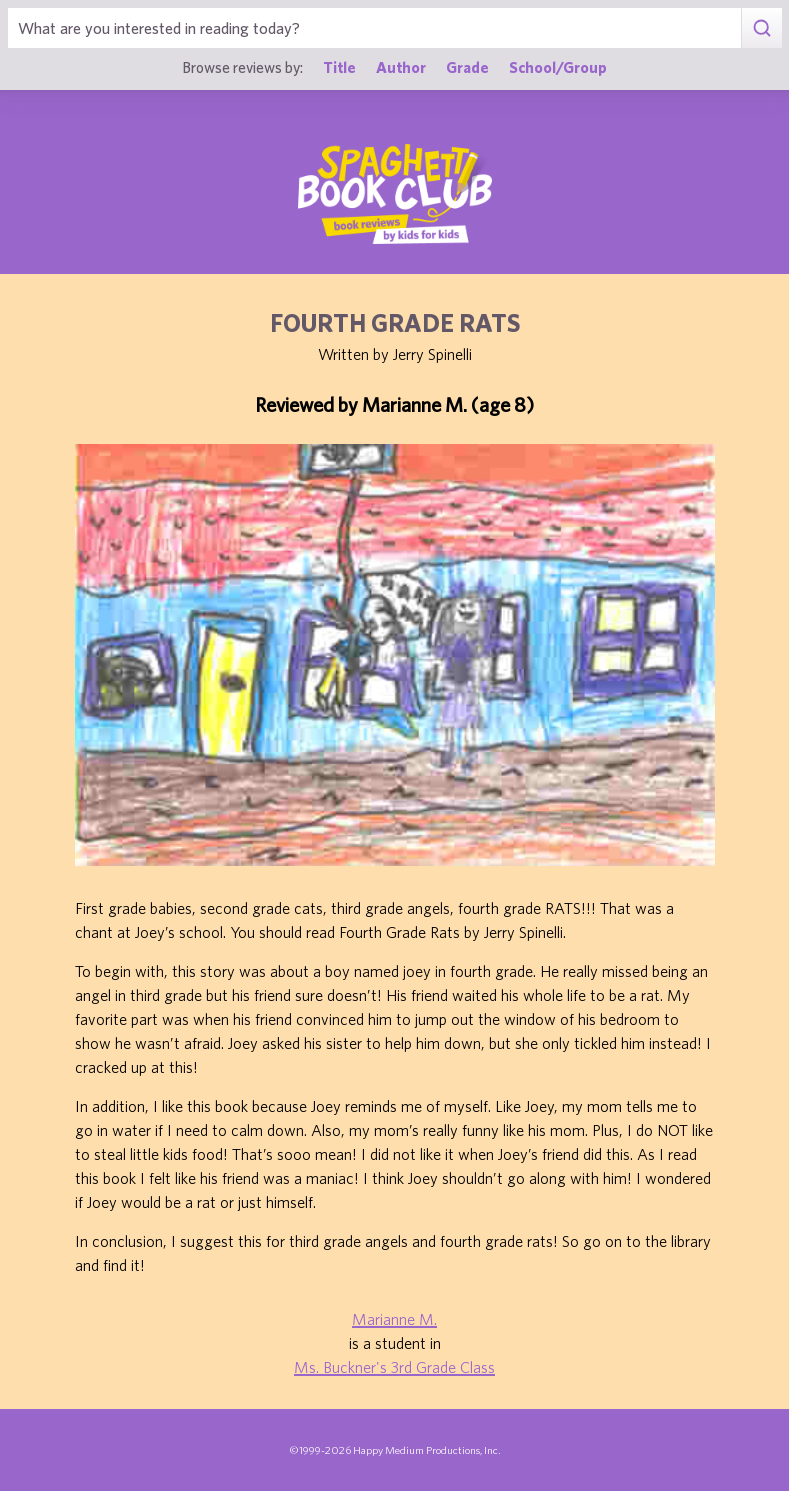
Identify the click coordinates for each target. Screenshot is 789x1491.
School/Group (558, 67)
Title (339, 67)
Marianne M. (394, 1319)
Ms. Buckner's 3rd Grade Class (394, 1367)
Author (401, 67)
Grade (467, 67)
